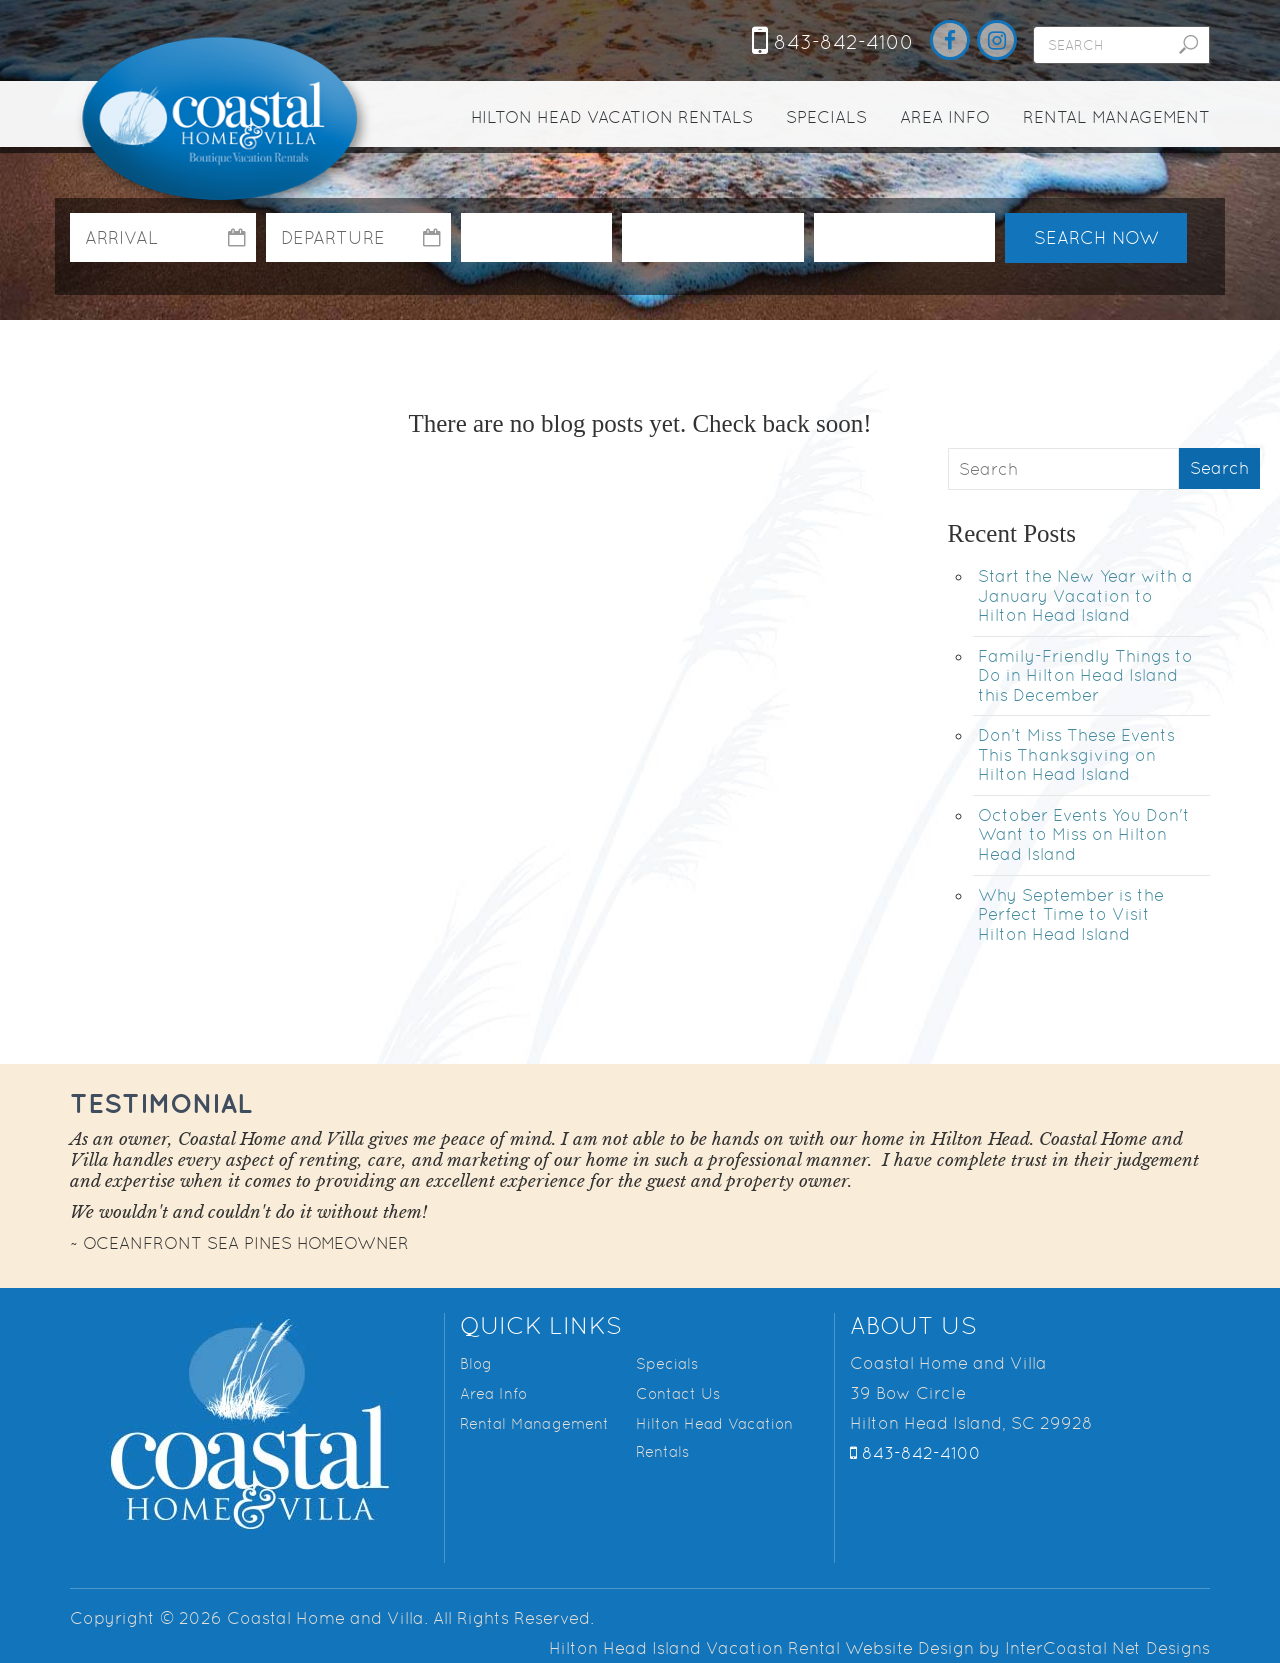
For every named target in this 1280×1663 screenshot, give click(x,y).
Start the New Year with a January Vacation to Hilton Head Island (1085, 595)
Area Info (945, 117)
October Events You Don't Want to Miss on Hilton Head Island (1084, 834)
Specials (826, 117)
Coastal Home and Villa (222, 121)
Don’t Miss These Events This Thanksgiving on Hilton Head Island (1076, 754)
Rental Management (1116, 117)
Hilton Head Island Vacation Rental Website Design (761, 1648)
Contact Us (678, 1393)
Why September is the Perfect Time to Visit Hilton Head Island (1071, 914)
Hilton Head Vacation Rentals (612, 117)
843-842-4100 (833, 42)
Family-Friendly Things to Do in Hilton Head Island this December (1085, 675)
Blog (476, 1363)
